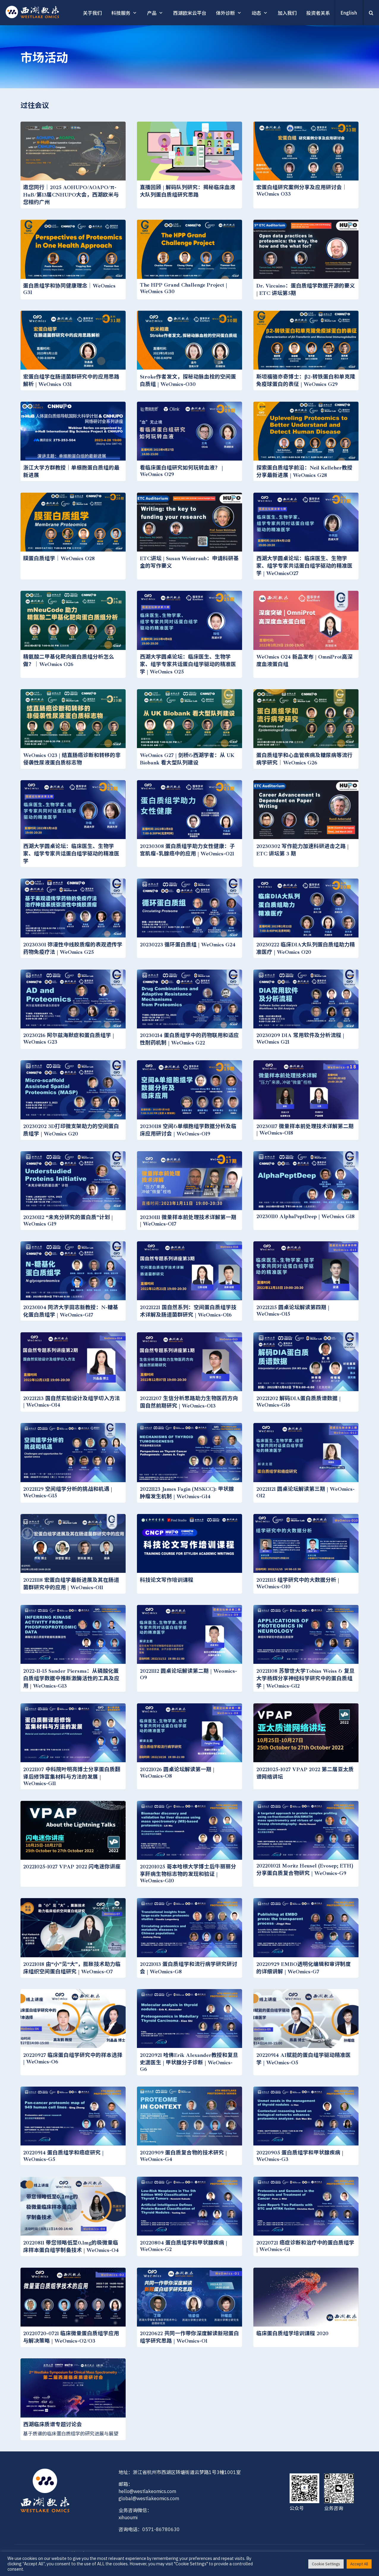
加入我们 (287, 13)
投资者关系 (318, 13)
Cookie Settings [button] (326, 2563)
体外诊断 (225, 13)
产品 (152, 13)
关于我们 (92, 13)
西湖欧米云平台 (189, 13)
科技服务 (120, 13)
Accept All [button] (359, 2563)
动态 (256, 13)
